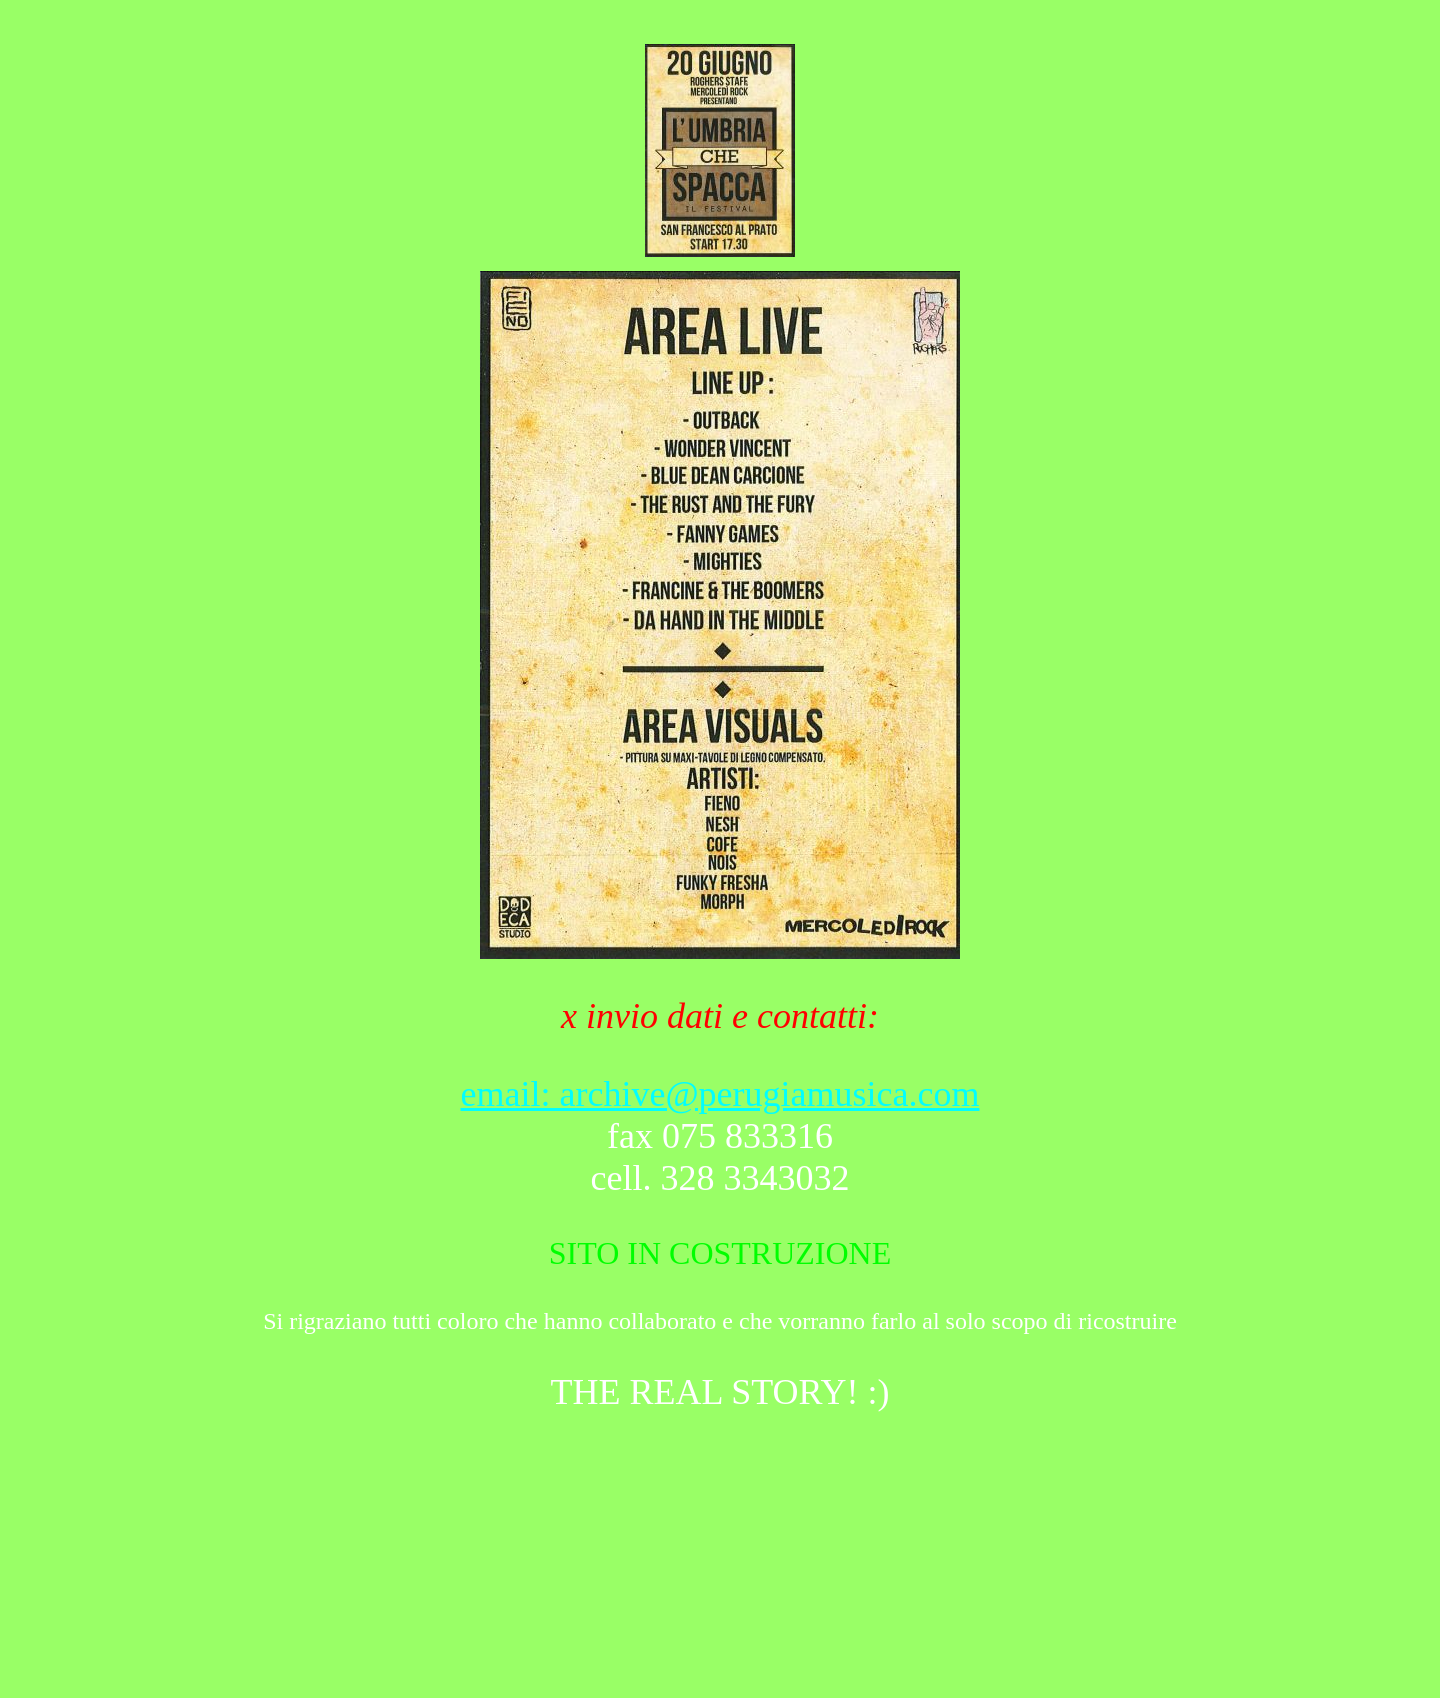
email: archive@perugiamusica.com (720, 1094)
